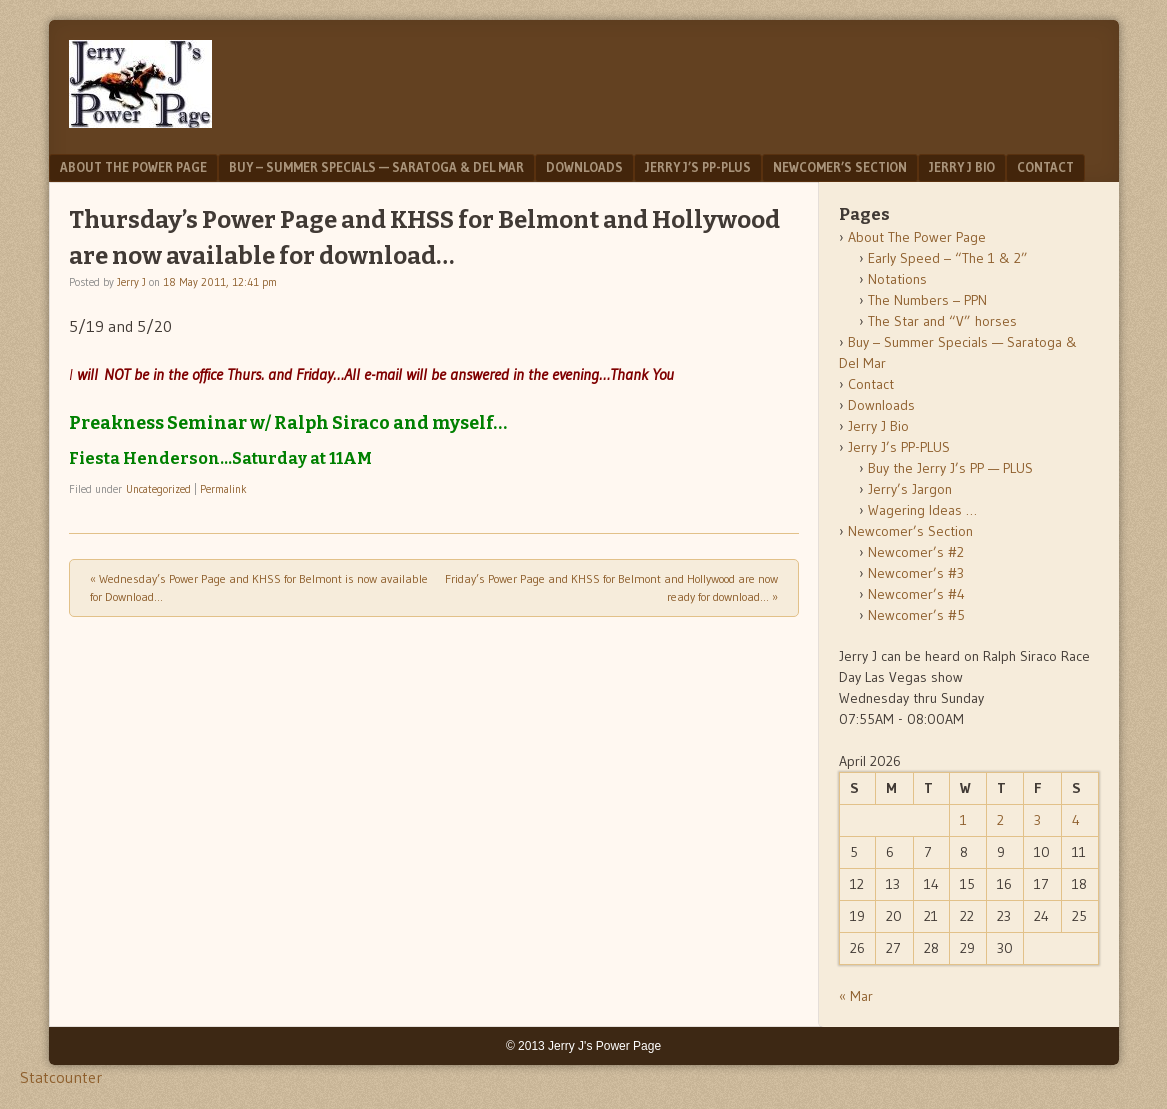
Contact (1045, 167)
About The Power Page (133, 167)
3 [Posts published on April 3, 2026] (1037, 820)
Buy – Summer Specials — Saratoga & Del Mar (376, 167)
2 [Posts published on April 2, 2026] (1000, 820)
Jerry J (131, 282)
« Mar (856, 996)
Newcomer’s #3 (916, 573)
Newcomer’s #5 (916, 615)
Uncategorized (158, 489)
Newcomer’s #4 (916, 594)
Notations (897, 279)
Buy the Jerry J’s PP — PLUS (950, 468)
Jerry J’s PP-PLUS (698, 167)
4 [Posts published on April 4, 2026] (1076, 820)
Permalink (223, 489)
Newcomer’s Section (840, 167)
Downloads (584, 167)
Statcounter (61, 1077)
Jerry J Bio (962, 167)
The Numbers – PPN (927, 300)
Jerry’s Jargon (910, 489)
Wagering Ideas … (922, 510)
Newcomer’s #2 (916, 552)
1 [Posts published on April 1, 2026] (963, 820)
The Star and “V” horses (942, 321)
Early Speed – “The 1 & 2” (948, 258)
